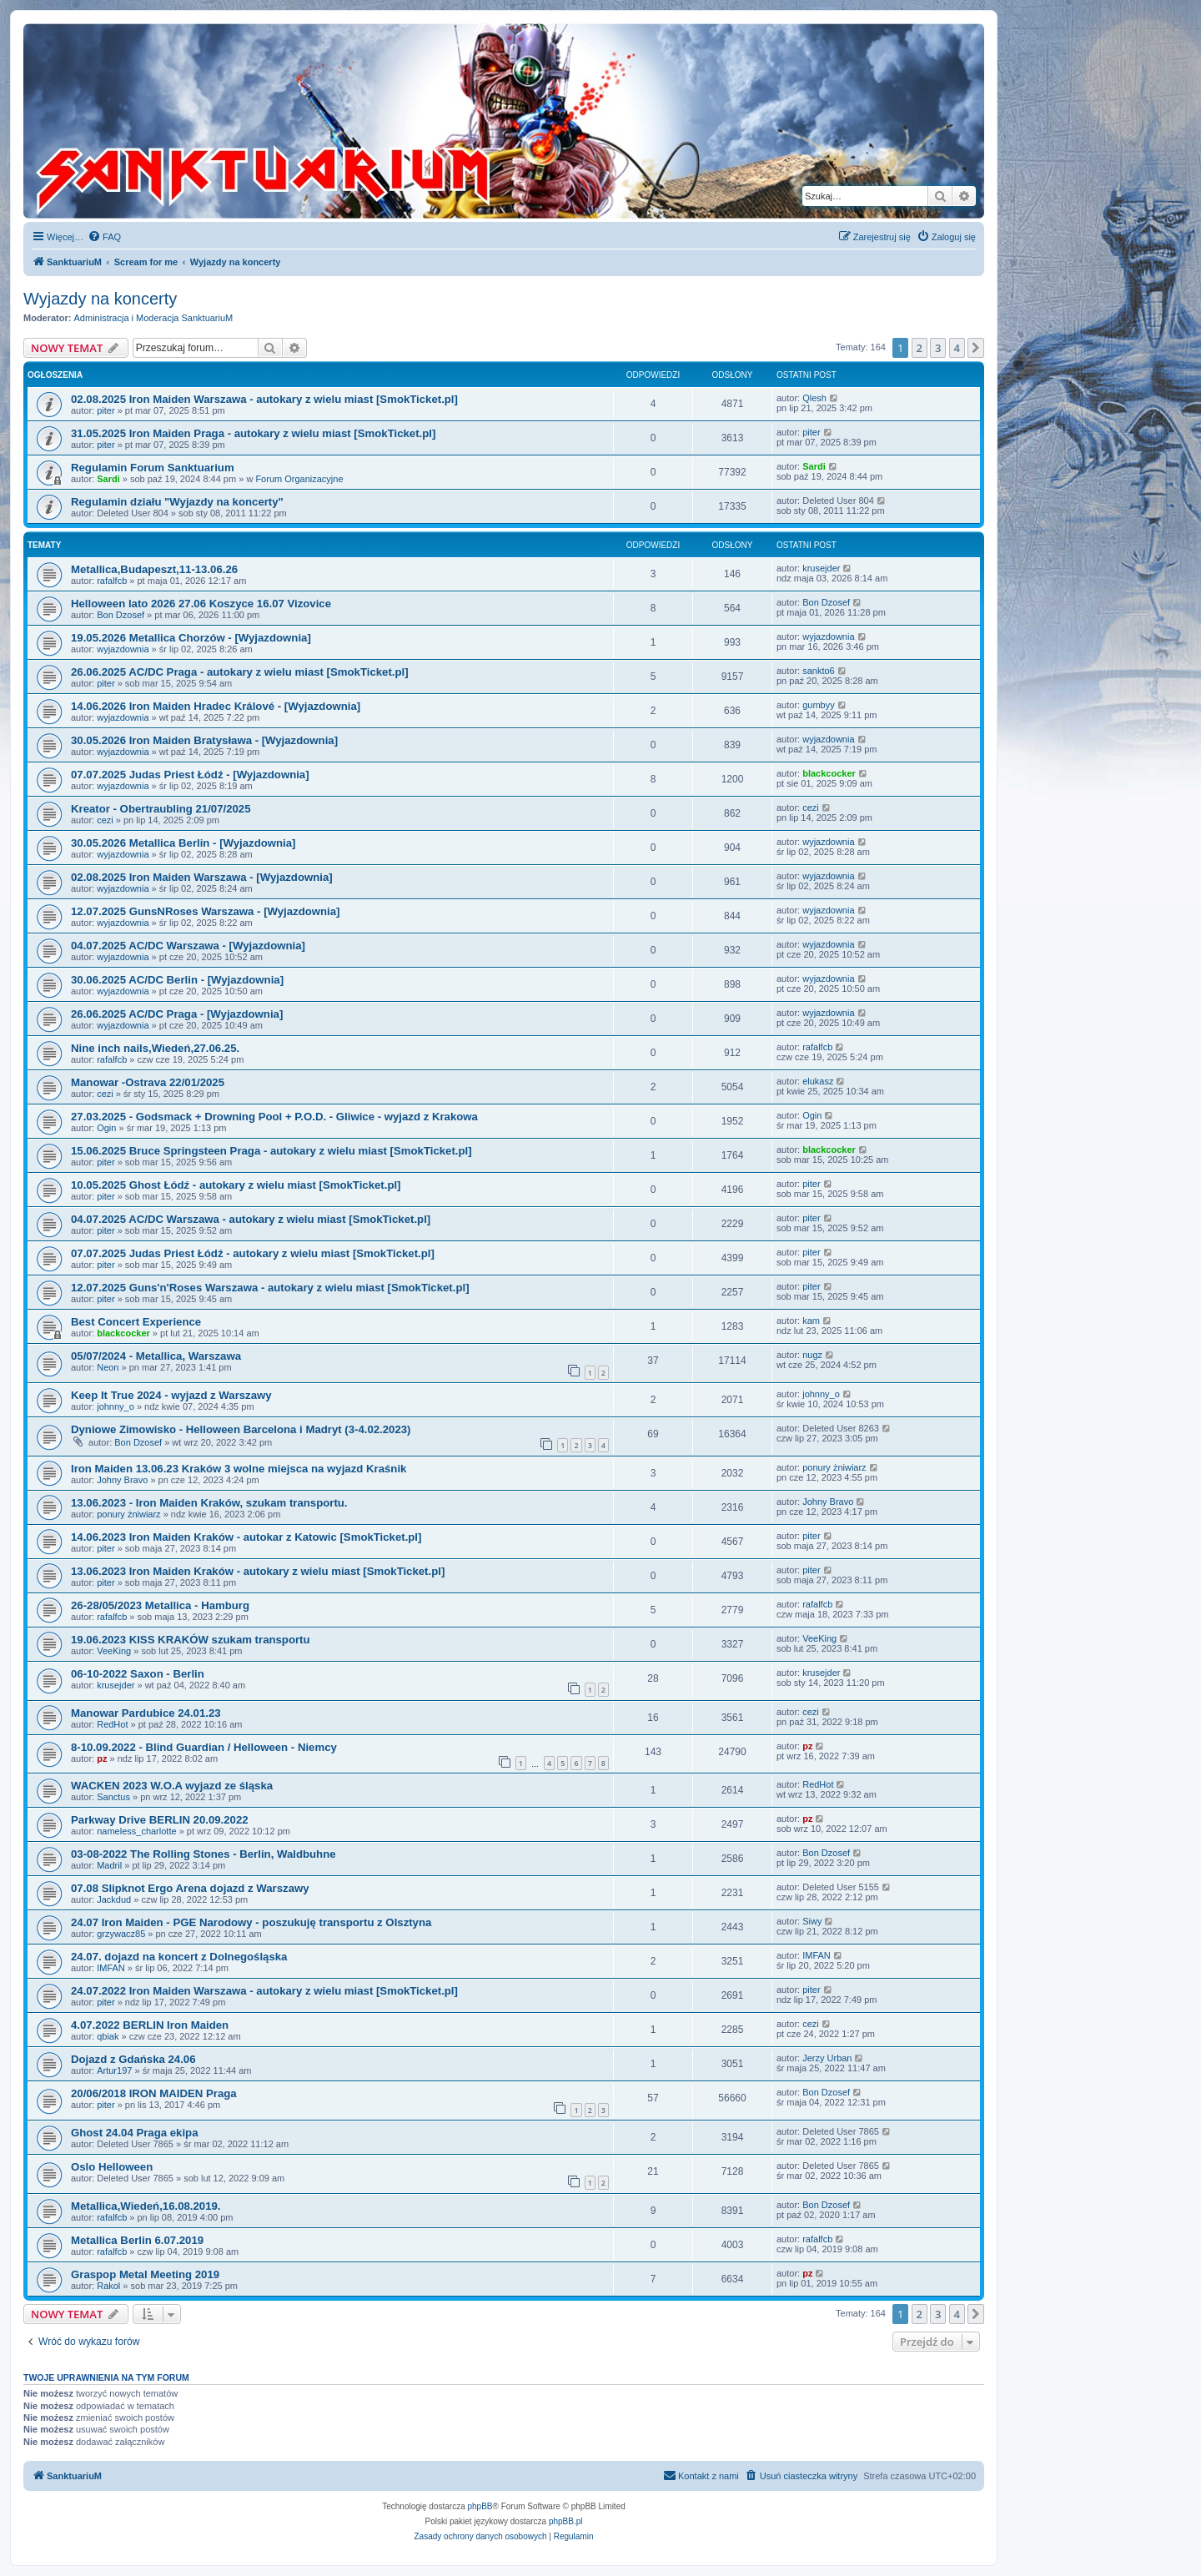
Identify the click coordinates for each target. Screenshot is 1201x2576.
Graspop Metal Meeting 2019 (145, 2274)
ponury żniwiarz (834, 1467)
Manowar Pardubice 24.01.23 (146, 1713)
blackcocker (829, 773)
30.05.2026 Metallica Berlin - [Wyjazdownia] (183, 843)
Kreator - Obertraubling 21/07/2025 (160, 808)
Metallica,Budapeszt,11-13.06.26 (154, 569)
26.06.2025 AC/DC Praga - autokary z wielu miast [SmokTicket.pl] (240, 672)
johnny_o (115, 1406)
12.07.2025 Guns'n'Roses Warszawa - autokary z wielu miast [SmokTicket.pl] (270, 1287)
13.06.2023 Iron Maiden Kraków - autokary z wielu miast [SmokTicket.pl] (258, 1571)
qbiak (107, 2036)
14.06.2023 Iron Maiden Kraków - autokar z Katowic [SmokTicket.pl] (246, 1537)
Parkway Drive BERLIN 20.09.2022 (160, 1820)
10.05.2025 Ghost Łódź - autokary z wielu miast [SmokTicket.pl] (236, 1185)
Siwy (812, 1921)
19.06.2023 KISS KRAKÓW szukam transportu (190, 1639)
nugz (812, 1355)
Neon (107, 1367)
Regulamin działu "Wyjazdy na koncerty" (177, 502)
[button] (975, 348)
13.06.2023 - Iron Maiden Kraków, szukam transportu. (209, 1503)
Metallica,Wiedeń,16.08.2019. (145, 2206)
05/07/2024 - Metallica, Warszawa (156, 1356)
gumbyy (818, 705)
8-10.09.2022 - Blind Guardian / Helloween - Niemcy (204, 1747)
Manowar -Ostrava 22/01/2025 (147, 1082)
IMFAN (111, 1968)
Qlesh (814, 398)
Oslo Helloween (112, 2167)
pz (102, 1758)
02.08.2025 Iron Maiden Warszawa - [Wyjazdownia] (202, 877)
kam (811, 1321)
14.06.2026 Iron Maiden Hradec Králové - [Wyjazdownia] (215, 706)
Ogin (106, 1128)
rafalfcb (112, 581)
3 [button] (938, 347)
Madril (109, 1865)
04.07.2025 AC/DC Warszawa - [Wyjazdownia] (188, 945)
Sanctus (113, 1797)
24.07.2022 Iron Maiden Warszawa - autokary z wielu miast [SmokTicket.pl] (264, 1991)
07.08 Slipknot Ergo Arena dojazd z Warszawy (190, 1888)
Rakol (108, 2286)
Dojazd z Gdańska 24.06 (133, 2059)
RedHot (112, 1724)
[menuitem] (104, 237)
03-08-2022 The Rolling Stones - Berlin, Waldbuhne (203, 1854)
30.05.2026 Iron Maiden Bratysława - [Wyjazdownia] (204, 740)
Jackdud (114, 1899)
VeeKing (114, 1651)
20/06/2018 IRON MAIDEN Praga (154, 2093)
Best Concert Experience (136, 1322)
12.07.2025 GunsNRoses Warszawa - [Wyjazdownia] (205, 911)
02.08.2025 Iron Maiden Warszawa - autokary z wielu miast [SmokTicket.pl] (264, 399)
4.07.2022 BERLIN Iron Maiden (150, 2025)
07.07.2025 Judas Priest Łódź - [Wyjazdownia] (190, 774)
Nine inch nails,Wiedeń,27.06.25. (155, 1048)
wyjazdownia (122, 649)
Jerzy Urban (827, 2058)
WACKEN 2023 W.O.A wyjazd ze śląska (172, 1785)
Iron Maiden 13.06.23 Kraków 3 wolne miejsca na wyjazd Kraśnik (238, 1468)
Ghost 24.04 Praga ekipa (134, 2132)
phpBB (480, 2506)
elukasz (817, 1081)
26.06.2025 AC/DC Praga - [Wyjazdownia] (177, 1014)
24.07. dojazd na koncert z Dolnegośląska (179, 1956)
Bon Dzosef (120, 615)
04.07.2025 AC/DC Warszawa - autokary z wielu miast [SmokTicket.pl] (250, 1219)
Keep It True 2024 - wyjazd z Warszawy (171, 1395)
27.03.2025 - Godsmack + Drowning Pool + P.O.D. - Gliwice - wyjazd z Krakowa (274, 1116)
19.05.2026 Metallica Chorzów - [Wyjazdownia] (191, 637)
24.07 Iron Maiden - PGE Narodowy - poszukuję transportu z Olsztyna (251, 1922)
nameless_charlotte (136, 1831)
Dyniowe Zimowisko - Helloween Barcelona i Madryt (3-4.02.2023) (240, 1429)
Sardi (108, 479)
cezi (105, 820)
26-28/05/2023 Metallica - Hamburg (160, 1605)
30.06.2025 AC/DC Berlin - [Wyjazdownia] (177, 980)
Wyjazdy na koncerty (100, 298)
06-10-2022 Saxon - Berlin (137, 1674)
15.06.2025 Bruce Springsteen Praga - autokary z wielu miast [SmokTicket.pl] (271, 1151)
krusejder (821, 568)
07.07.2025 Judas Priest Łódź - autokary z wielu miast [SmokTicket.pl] (253, 1253)
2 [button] (919, 347)
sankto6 (818, 671)
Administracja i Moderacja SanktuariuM (154, 318)
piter (105, 410)
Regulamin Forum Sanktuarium (152, 467)
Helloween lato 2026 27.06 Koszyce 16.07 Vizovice (201, 603)
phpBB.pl (566, 2521)
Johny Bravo (122, 1480)
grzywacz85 (121, 1934)
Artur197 (114, 2070)
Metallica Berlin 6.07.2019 (137, 2240)
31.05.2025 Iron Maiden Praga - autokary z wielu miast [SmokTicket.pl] (253, 433)
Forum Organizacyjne (299, 479)
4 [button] (957, 347)
